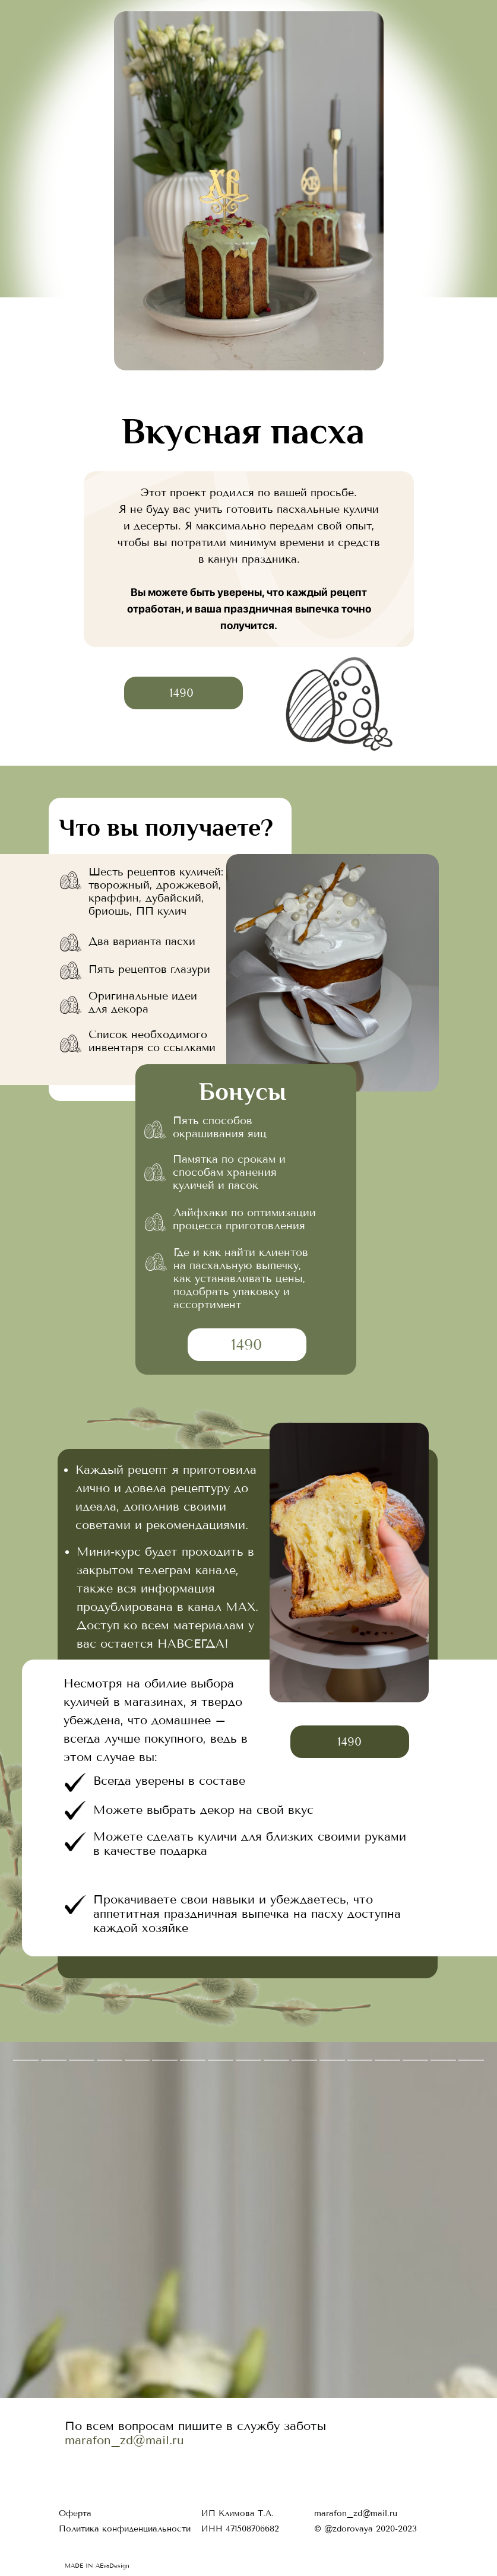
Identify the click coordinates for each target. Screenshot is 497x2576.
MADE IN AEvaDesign (97, 2565)
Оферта (75, 2513)
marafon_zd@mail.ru (124, 2440)
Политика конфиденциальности (125, 2529)
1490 (181, 693)
